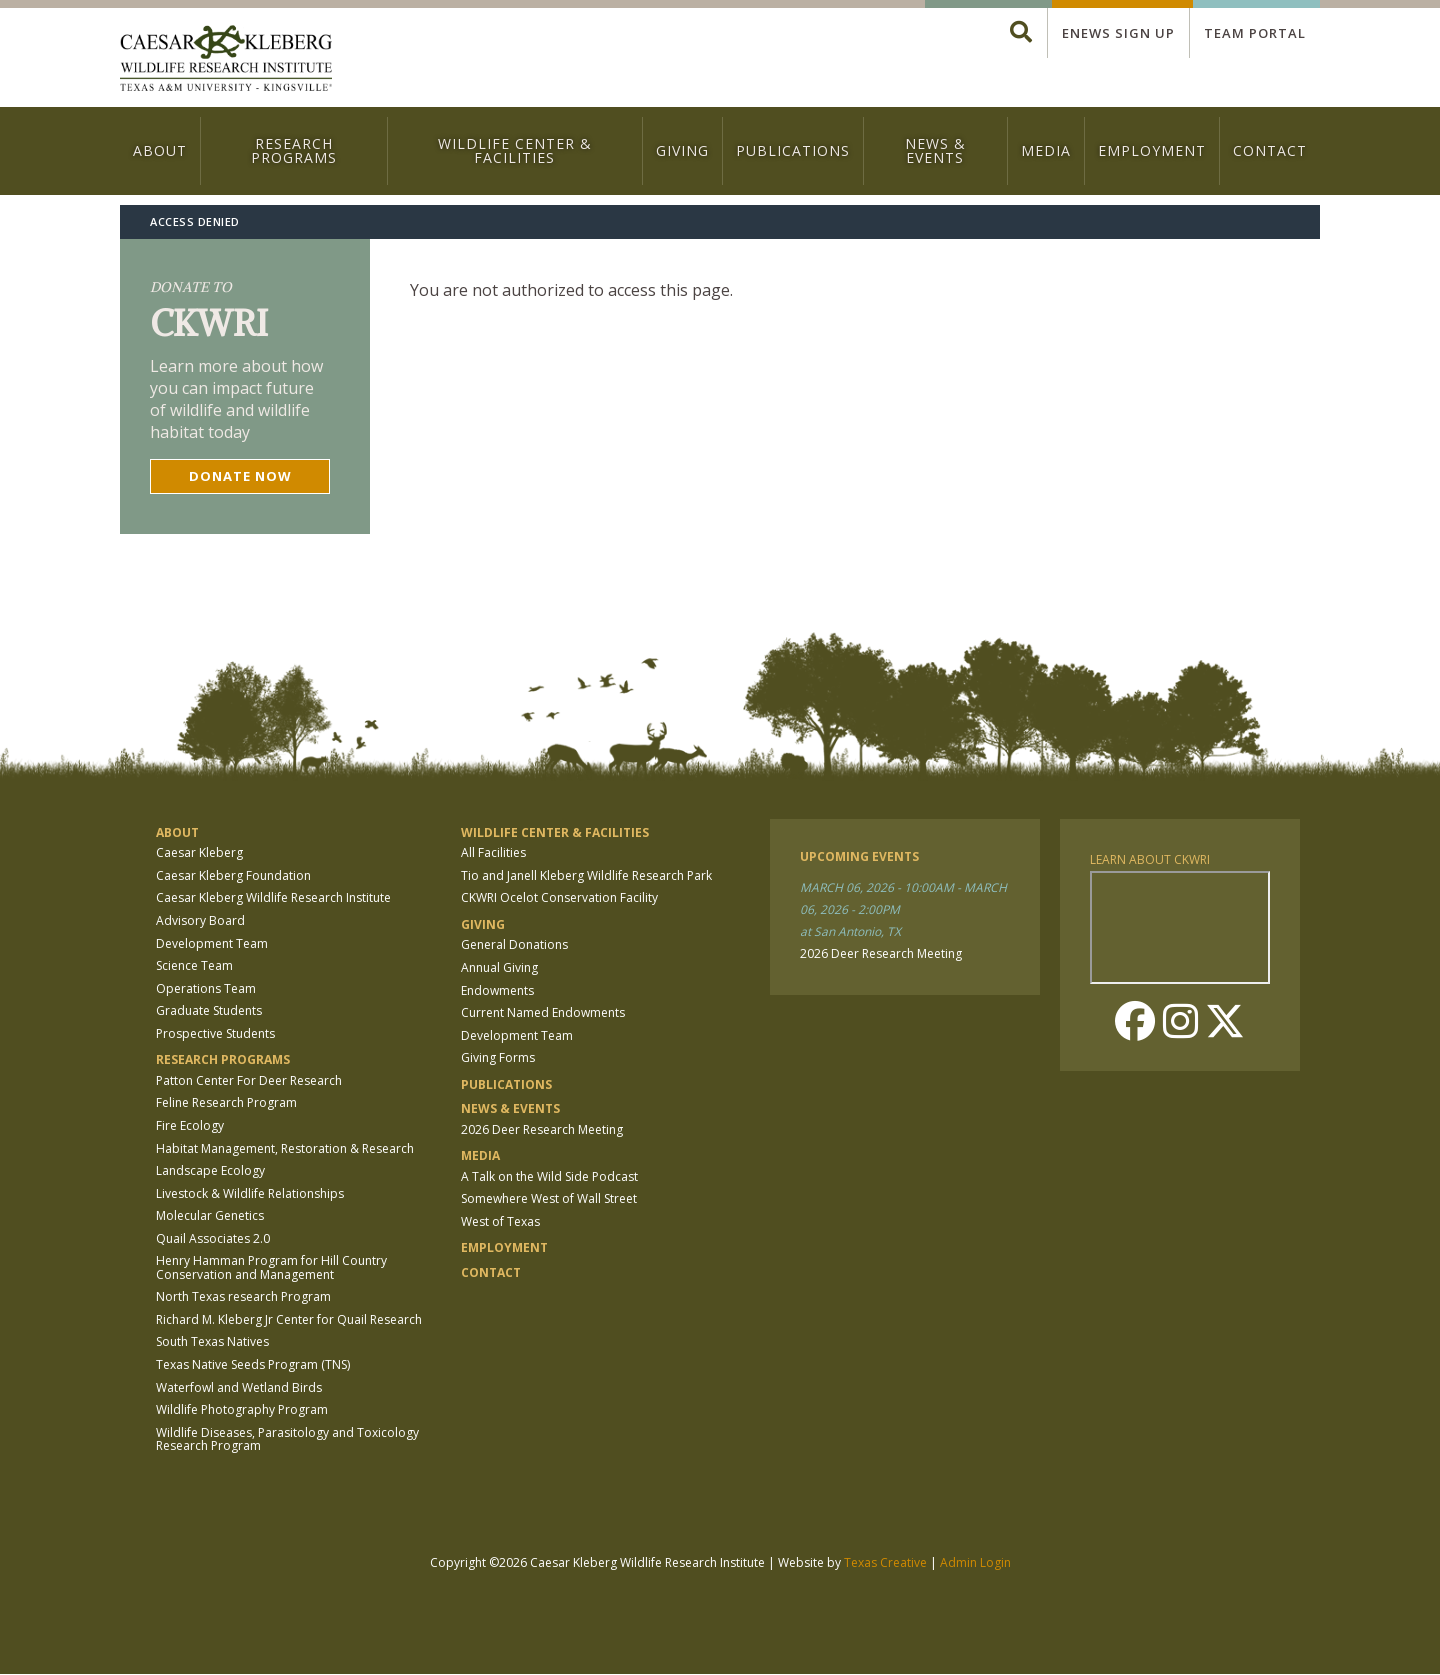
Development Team (212, 943)
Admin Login (975, 1562)
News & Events (935, 150)
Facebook (1135, 1021)
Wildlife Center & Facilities (515, 150)
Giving (682, 150)
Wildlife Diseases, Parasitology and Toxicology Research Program (287, 1439)
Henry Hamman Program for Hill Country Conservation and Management (271, 1267)
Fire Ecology (190, 1125)
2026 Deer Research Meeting (542, 1129)
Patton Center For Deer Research (249, 1080)
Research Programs (294, 150)
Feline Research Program (226, 1102)
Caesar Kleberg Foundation (233, 875)
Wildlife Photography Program (242, 1409)
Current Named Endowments (543, 1012)
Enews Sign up (1118, 33)
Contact (1270, 150)
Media (1046, 150)
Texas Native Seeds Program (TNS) (253, 1364)
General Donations (514, 944)
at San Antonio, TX (850, 931)
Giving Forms (498, 1057)
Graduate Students (209, 1010)
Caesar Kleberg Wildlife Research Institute (273, 897)
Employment (1152, 150)
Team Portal (1255, 33)
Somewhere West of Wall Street (549, 1198)
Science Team (194, 965)
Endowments (497, 990)
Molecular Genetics (210, 1215)
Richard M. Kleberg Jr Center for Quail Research (289, 1319)
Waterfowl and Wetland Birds (239, 1387)
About (160, 150)
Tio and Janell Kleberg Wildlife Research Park (586, 875)
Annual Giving (499, 967)
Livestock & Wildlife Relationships (250, 1193)
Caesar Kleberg (199, 852)
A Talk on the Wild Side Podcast (549, 1176)
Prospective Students (215, 1033)
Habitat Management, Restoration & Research (285, 1148)
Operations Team (206, 988)
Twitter (1225, 1021)
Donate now (240, 476)
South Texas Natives (212, 1341)
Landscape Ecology (210, 1170)
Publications (793, 150)
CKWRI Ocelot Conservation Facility (559, 897)
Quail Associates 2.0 (213, 1238)
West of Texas (500, 1221)
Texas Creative (885, 1562)
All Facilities (493, 852)
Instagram (1180, 1021)
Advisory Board (200, 920)
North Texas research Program (243, 1296)
